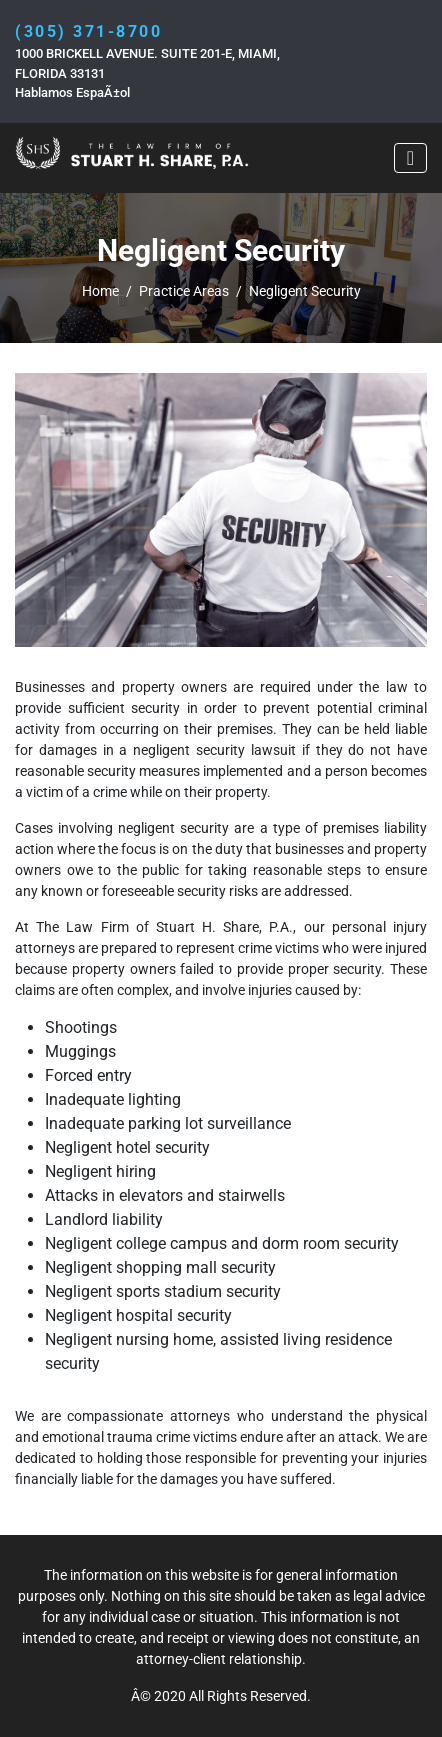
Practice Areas (184, 291)
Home (100, 291)
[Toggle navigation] (410, 158)
